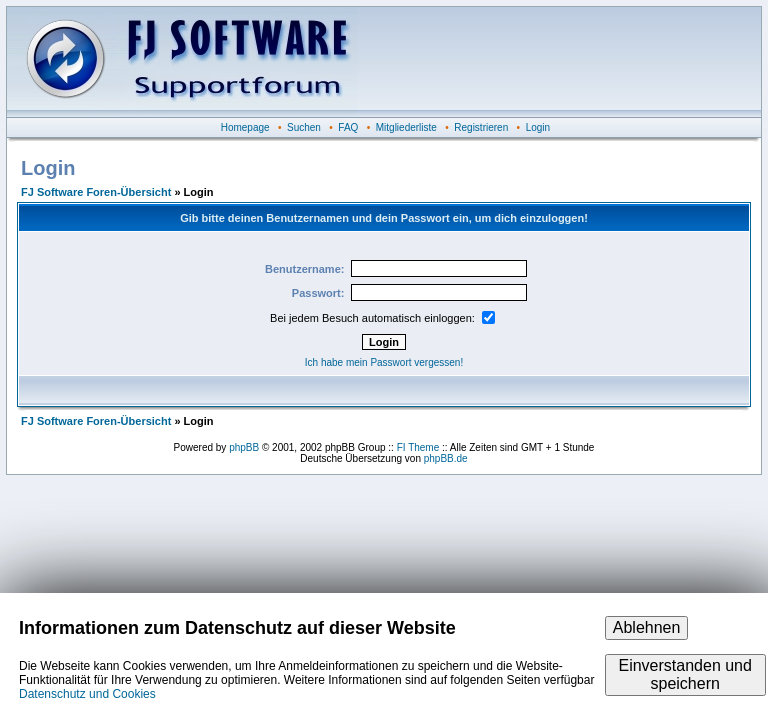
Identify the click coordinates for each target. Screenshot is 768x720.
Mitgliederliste (406, 127)
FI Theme (418, 447)
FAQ (348, 127)
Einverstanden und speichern (684, 674)
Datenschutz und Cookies (87, 694)
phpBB (244, 447)
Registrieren (481, 127)
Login (538, 127)
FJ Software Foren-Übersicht (96, 192)
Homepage (245, 127)
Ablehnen (647, 627)
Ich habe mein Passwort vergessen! (384, 362)
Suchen (304, 127)
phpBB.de (446, 458)
